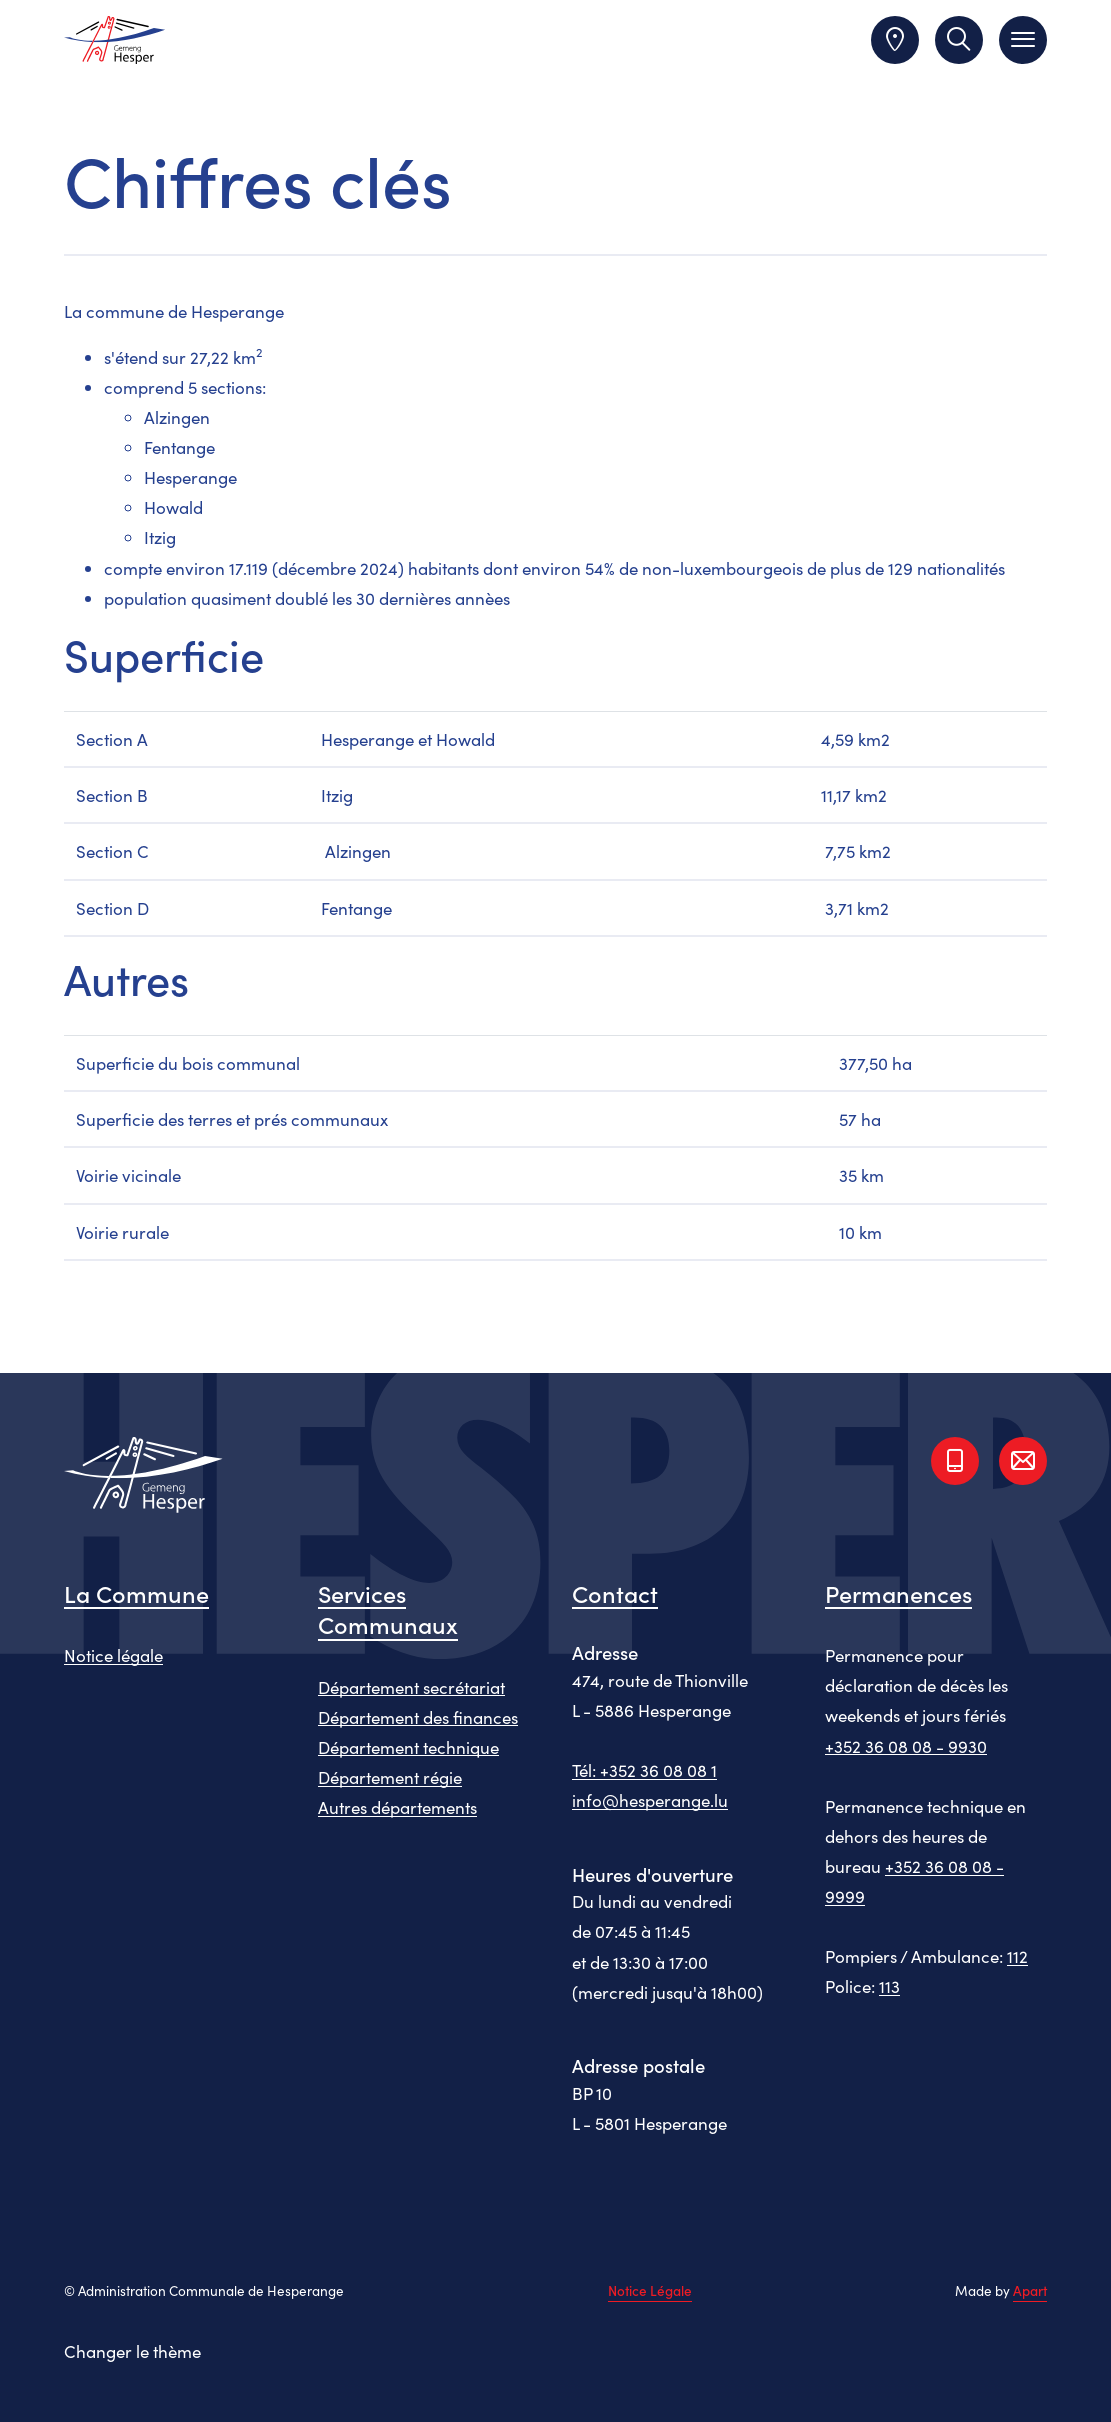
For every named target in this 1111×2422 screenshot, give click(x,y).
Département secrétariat (411, 1687)
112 (1017, 1956)
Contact (615, 1592)
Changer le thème (132, 2351)
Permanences (898, 1592)
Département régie (390, 1777)
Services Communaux (388, 1608)
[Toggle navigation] (1023, 40)
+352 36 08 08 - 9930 (906, 1746)
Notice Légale (650, 2291)
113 (889, 1986)
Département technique (408, 1747)
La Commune (136, 1592)
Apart (1030, 2290)
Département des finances (418, 1717)
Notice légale (113, 1655)
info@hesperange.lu (650, 1800)
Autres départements (397, 1807)
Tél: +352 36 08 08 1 (644, 1770)
